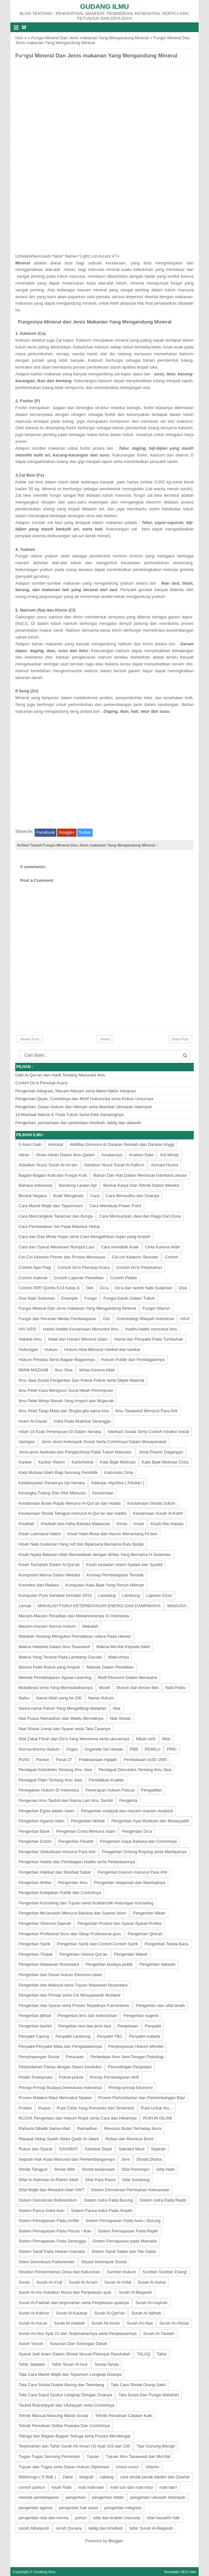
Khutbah (26, 1523)
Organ (72, 1749)
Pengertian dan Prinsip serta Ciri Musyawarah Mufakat (69, 1995)
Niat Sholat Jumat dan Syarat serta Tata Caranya (64, 1728)
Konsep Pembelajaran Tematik (115, 1575)
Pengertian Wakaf (130, 1954)
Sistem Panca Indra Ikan (41, 2210)
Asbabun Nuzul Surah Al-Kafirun (114, 1164)
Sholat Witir (64, 2169)
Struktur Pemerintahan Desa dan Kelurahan (59, 2271)
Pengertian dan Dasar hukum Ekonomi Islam (60, 1974)
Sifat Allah (165, 2169)
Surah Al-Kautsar (71, 2313)
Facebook (45, 832)
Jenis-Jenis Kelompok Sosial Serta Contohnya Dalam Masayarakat (103, 1441)
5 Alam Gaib (29, 1144)
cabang (107, 2476)
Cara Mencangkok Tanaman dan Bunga (55, 1216)
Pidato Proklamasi (35, 2077)
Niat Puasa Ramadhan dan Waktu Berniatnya (60, 1718)
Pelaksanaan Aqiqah (98, 1759)
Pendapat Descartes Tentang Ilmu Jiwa (135, 1769)
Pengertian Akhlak (88, 1820)
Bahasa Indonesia (35, 1185)
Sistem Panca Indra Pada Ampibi (102, 2210)
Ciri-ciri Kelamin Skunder (135, 1257)
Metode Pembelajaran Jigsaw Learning (54, 1677)
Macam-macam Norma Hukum (47, 1626)
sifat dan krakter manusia (116, 2517)
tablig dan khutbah (105, 2528)
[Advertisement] (63, 107)
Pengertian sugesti (140, 2015)
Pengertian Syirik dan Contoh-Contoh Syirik (97, 1943)
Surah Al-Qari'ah (109, 2313)
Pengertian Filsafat (75, 1841)
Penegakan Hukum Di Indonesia (48, 1790)
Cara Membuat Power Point (115, 1205)
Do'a (104, 1287)
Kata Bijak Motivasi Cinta (165, 1462)
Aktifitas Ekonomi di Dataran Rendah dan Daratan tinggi (122, 1144)
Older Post (180, 1039)
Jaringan (26, 1441)
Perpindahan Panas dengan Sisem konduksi (59, 2066)
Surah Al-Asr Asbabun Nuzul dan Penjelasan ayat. (65, 2292)
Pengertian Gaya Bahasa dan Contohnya (138, 1841)
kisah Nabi (62, 2487)
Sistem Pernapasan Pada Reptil (127, 2231)
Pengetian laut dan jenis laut (84, 2025)
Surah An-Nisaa (174, 2323)
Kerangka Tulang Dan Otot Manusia (52, 1492)
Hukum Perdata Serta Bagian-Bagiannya (56, 1359)
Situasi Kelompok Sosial (103, 2261)
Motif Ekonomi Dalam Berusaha (127, 1677)
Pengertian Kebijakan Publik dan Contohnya (59, 1892)
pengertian (76, 2497)
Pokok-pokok (71, 2077)
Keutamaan (103, 1492)
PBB (134, 1749)
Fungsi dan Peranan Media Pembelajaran (57, 1318)
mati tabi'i (168, 2487)
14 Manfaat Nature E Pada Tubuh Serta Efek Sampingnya (69, 1114)
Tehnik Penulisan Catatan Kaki (123, 2415)
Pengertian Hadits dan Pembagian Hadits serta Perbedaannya (76, 1861)
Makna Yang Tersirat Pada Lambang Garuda (60, 1657)
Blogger (116, 2540)
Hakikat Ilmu (30, 1339)
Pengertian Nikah (149, 1913)
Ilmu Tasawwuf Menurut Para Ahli (146, 1410)
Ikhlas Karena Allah (97, 1369)
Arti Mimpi (169, 1154)
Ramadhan (87, 2128)
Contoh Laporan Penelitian (79, 1277)
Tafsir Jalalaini (31, 2364)
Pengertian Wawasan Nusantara (48, 1964)
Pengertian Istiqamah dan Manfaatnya (129, 1882)
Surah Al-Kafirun (33, 2313)
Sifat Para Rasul (100, 2179)
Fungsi (90, 1298)
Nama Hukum (101, 1697)
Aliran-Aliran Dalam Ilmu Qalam (65, 1154)
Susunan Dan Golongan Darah (78, 2343)
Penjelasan (128, 2025)
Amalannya (111, 1154)
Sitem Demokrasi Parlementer (46, 2261)
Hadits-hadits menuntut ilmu (151, 1329)
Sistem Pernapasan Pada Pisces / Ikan (54, 2231)
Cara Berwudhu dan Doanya (132, 1195)
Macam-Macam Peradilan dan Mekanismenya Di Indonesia (73, 1615)
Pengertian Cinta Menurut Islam (85, 1831)
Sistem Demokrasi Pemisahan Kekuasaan (130, 2189)
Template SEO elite (180, 2572)
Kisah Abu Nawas (167, 1523)
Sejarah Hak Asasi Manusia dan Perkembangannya (66, 2159)
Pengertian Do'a (137, 1831)
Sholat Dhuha (149, 2159)
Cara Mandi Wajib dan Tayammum (50, 1205)
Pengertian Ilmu (72, 1882)
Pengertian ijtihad (34, 2015)
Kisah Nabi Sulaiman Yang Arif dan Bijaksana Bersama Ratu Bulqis (81, 1544)
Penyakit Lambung (72, 2036)
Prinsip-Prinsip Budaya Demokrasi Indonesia (60, 2087)
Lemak (24, 1605)
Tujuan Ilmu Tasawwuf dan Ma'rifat (138, 2456)
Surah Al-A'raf (49, 2282)
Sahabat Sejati (98, 2148)
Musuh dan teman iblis (138, 1687)
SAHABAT (68, 2148)
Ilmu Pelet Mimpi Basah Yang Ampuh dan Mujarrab (66, 1400)
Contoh (171, 1257)
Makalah (90, 1626)
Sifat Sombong (135, 2179)
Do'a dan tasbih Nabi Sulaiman (143, 1287)
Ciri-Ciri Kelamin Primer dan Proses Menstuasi (61, 1257)
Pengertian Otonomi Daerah (44, 1923)
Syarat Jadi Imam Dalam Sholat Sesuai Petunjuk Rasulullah (74, 2353)
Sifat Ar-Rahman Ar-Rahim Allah (48, 2179)
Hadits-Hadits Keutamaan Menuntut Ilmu (81, 1329)
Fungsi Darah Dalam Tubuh (129, 1298)
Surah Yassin (30, 2343)
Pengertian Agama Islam (41, 1820)
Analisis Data (141, 1154)
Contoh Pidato (123, 1277)
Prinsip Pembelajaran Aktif (114, 2077)
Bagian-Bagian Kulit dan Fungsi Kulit (52, 1175)
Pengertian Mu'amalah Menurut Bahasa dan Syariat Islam (72, 1913)
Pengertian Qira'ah (145, 1933)
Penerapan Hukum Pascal (110, 1790)
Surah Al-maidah (69, 2323)
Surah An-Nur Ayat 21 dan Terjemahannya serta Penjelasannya (77, 2333)
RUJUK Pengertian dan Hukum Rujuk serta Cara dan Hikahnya (77, 2118)
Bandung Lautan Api (78, 1185)
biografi (86, 2476)
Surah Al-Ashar (152, 2282)
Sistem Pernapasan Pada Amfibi (48, 2220)
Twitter (85, 832)
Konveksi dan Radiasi (38, 1585)
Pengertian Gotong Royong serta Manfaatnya (144, 1851)
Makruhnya (118, 1657)
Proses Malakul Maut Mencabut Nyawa (54, 2097)
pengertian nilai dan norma (43, 2517)
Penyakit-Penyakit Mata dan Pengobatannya (60, 2046)
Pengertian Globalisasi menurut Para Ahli (56, 1851)
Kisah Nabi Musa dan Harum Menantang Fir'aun (112, 1533)
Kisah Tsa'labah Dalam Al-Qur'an (49, 1564)
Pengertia (128, 1800)
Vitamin (152, 2466)
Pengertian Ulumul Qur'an (83, 1954)
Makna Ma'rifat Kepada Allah (123, 1646)
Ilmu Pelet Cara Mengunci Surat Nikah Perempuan (65, 1390)
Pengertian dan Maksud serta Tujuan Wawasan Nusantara (72, 1985)
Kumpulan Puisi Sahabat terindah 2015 (55, 1595)
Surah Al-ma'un (32, 2323)
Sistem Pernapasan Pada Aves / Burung (123, 2220)
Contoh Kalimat (32, 1277)
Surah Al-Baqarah (135, 2292)
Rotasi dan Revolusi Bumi (129, 2138)
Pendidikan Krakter (106, 1780)
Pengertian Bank (34, 1831)
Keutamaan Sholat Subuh (151, 1503)
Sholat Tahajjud (32, 2169)
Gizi (106, 1318)
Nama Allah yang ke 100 (59, 1697)
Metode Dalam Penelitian (110, 1667)
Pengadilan (151, 1790)
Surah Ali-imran (105, 2323)
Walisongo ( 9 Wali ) (37, 2476)
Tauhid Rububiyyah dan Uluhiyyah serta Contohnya (66, 2405)
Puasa (44, 2108)
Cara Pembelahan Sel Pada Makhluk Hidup (59, 1226)
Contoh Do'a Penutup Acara (41, 1082)
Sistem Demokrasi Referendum (47, 2200)
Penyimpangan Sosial (38, 2056)
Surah (24, 2282)
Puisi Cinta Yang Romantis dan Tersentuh (95, 2108)
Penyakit (153, 2025)
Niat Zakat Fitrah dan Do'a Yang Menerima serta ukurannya (73, 1738)
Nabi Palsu (175, 1687)
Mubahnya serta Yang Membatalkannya (55, 1687)
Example (69, 1298)
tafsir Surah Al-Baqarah (151, 2528)
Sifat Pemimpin (135, 2169)
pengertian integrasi (122, 2507)
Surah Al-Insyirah (151, 2302)
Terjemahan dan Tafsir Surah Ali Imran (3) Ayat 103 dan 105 (74, 2446)
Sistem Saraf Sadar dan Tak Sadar (123, 2251)
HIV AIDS (27, 1329)
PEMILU (152, 1749)
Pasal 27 (64, 1759)
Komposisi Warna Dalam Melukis (49, 1575)
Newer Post (29, 1039)
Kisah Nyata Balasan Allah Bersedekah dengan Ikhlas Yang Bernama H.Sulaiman (94, 1554)
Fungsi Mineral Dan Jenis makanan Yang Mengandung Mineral (89, 37)
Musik (104, 1687)
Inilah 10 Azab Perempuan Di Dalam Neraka (59, 1431)
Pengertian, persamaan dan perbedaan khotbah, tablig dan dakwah (78, 1122)
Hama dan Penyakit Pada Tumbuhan (148, 1339)
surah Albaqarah (33, 2528)
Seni (125, 2159)
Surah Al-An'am (83, 2282)
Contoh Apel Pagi (34, 1267)
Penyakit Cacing (33, 2036)
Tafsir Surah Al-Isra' (70, 2364)
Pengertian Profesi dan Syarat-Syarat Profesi (119, 1923)
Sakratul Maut (132, 2148)
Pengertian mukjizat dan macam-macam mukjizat (127, 1810)
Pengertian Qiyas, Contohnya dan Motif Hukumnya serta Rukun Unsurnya (84, 1098)
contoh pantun (31, 2487)
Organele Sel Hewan (104, 1749)
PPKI (172, 1749)
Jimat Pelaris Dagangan (161, 1452)
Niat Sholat (120, 1718)
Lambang (107, 1595)
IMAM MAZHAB (33, 1369)
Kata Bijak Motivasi (117, 1462)
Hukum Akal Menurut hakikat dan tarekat (102, 1349)
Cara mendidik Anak (119, 1247)
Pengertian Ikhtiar (35, 1882)
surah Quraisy (69, 2528)
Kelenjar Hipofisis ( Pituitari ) (117, 1482)
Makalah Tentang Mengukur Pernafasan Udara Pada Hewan (74, 1636)
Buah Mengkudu (68, 1195)
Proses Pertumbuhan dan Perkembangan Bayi (141, 2097)
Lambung (131, 1595)
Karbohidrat (82, 1462)
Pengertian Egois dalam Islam (46, 1810)
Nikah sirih (146, 1738)
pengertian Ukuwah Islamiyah (158, 2497)
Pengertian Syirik (34, 1943)
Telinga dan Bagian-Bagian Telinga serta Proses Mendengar (74, 2436)
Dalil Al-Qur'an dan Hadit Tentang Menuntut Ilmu (60, 1075)
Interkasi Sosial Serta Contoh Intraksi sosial (148, 1431)
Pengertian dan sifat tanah (160, 2005)
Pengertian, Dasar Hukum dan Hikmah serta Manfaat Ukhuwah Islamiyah (83, 1106)
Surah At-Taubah (159, 2333)
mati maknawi (90, 2487)
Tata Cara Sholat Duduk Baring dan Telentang (61, 2384)
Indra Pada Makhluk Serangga (81, 1421)
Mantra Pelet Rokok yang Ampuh (49, 1667)
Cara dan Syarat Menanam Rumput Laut (56, 1247)
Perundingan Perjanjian (130, 2066)
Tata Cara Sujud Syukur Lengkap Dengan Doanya (65, 2394)
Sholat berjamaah (98, 2169)
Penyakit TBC (109, 2036)
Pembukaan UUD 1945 (145, 1759)
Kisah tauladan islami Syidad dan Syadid (124, 1564)
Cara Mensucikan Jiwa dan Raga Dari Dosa (140, 1216)
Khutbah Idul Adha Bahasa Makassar (75, 1523)
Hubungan (28, 1349)
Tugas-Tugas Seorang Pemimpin (49, 2456)
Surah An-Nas (140, 2323)
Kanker (25, 1462)
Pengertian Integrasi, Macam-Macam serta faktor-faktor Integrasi (75, 1090)
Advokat (55, 1144)
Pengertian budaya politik (109, 1964)
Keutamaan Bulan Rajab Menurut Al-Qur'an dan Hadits (69, 1503)
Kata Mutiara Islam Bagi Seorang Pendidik (58, 1472)
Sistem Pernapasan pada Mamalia (124, 2241)
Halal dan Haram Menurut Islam (78, 1339)
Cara (94, 1195)
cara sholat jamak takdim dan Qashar (155, 2476)
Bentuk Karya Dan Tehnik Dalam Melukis (141, 1185)
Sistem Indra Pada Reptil (162, 2200)
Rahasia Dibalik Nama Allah (44, 2128)
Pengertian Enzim (35, 1841)
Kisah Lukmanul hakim (39, 1533)
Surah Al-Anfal (117, 2282)
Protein (25, 2108)
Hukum (51, 1349)
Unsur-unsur (127, 2466)
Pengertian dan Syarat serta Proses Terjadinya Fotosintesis (73, 2005)
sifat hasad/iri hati (163, 2517)
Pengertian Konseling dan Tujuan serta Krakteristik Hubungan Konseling (85, 1903)
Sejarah (158, 2148)
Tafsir (162, 2353)
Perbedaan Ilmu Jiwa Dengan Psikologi (127, 2056)
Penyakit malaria (144, 2036)
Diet (89, 1287)
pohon (81, 2517)
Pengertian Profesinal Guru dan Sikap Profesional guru (69, 1933)
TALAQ (143, 2353)
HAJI (185, 1318)
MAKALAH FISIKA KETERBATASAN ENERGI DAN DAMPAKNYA (99, 1605)
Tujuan (93, 2456)
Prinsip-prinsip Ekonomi (130, 2087)
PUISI (23, 1759)
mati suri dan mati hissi (131, 2487)
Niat (116, 1708)
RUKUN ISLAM (157, 2118)
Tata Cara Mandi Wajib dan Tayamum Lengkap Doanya (70, 2374)
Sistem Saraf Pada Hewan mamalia (51, 2251)
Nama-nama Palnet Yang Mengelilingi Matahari (62, 1708)
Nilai (166, 1738)
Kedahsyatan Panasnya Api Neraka (51, 1482)
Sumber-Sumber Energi (165, 2271)
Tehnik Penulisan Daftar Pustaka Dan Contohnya (64, 2425)
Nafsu (23, 1697)
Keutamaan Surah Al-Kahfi (157, 1513)
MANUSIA (176, 1605)
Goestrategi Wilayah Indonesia (145, 1318)
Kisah (139, 1523)
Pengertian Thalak (35, 1954)
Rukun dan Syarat (35, 2148)
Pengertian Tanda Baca (166, 1943)
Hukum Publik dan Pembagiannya (133, 1359)
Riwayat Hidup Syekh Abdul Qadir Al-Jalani (58, 2138)
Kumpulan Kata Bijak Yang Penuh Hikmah (104, 1585)
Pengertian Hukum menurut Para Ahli (132, 1872)
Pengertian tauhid (35, 2025)
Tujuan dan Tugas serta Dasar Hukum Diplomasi (63, 2466)
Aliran (23, 1154)
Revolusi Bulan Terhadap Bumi (133, 2128)
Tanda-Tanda (106, 2364)
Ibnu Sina (64, 1369)
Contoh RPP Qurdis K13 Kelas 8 (48, 1287)
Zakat (68, 2476)
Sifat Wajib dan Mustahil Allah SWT (51, 2189)
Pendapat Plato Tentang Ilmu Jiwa (50, 1780)
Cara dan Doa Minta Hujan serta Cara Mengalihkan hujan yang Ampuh (84, 1236)
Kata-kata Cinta (119, 1472)
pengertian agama (35, 2507)
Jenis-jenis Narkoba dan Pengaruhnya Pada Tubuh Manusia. (75, 1452)
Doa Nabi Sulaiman (36, 1298)
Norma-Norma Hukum (39, 1749)
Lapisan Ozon (159, 1595)
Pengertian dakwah (157, 1964)
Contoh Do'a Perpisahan (139, 1267)
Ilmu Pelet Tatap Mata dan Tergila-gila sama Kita (63, 1410)
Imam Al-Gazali (32, 1421)
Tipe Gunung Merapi (155, 2446)
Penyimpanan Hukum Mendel (136, 2046)
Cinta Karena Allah (162, 1247)
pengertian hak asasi (78, 2507)
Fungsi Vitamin (156, 1308)
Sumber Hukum (121, 2271)
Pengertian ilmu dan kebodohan (87, 2015)
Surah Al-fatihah (146, 2313)
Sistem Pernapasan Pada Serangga (52, 2241)
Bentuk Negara (32, 1195)
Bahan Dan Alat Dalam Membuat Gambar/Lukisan (140, 1175)
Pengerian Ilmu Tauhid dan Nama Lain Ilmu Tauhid (65, 1800)
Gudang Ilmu (104, 6)
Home (21, 37)
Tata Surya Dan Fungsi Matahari (149, 2394)
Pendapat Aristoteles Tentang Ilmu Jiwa (55, 1769)
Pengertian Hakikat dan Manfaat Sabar (54, 1872)
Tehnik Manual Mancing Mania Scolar (53, 2415)
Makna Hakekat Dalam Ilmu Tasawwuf (54, 1646)
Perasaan (75, 2056)
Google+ (67, 832)
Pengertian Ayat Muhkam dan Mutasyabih (150, 1820)
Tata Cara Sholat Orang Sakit (138, 2384)
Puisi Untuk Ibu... (157, 2108)
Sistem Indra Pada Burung (108, 2200)
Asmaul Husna (164, 1164)
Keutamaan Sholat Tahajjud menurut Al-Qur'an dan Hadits (72, 1513)
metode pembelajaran (38, 2497)
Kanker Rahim (51, 1462)
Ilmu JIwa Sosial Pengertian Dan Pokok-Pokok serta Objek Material (81, 1380)
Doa (183, 1287)
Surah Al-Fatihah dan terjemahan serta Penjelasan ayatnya (73, 2302)
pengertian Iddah (108, 2497)
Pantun (42, 1759)
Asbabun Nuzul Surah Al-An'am (47, 1164)
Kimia (122, 1523)
